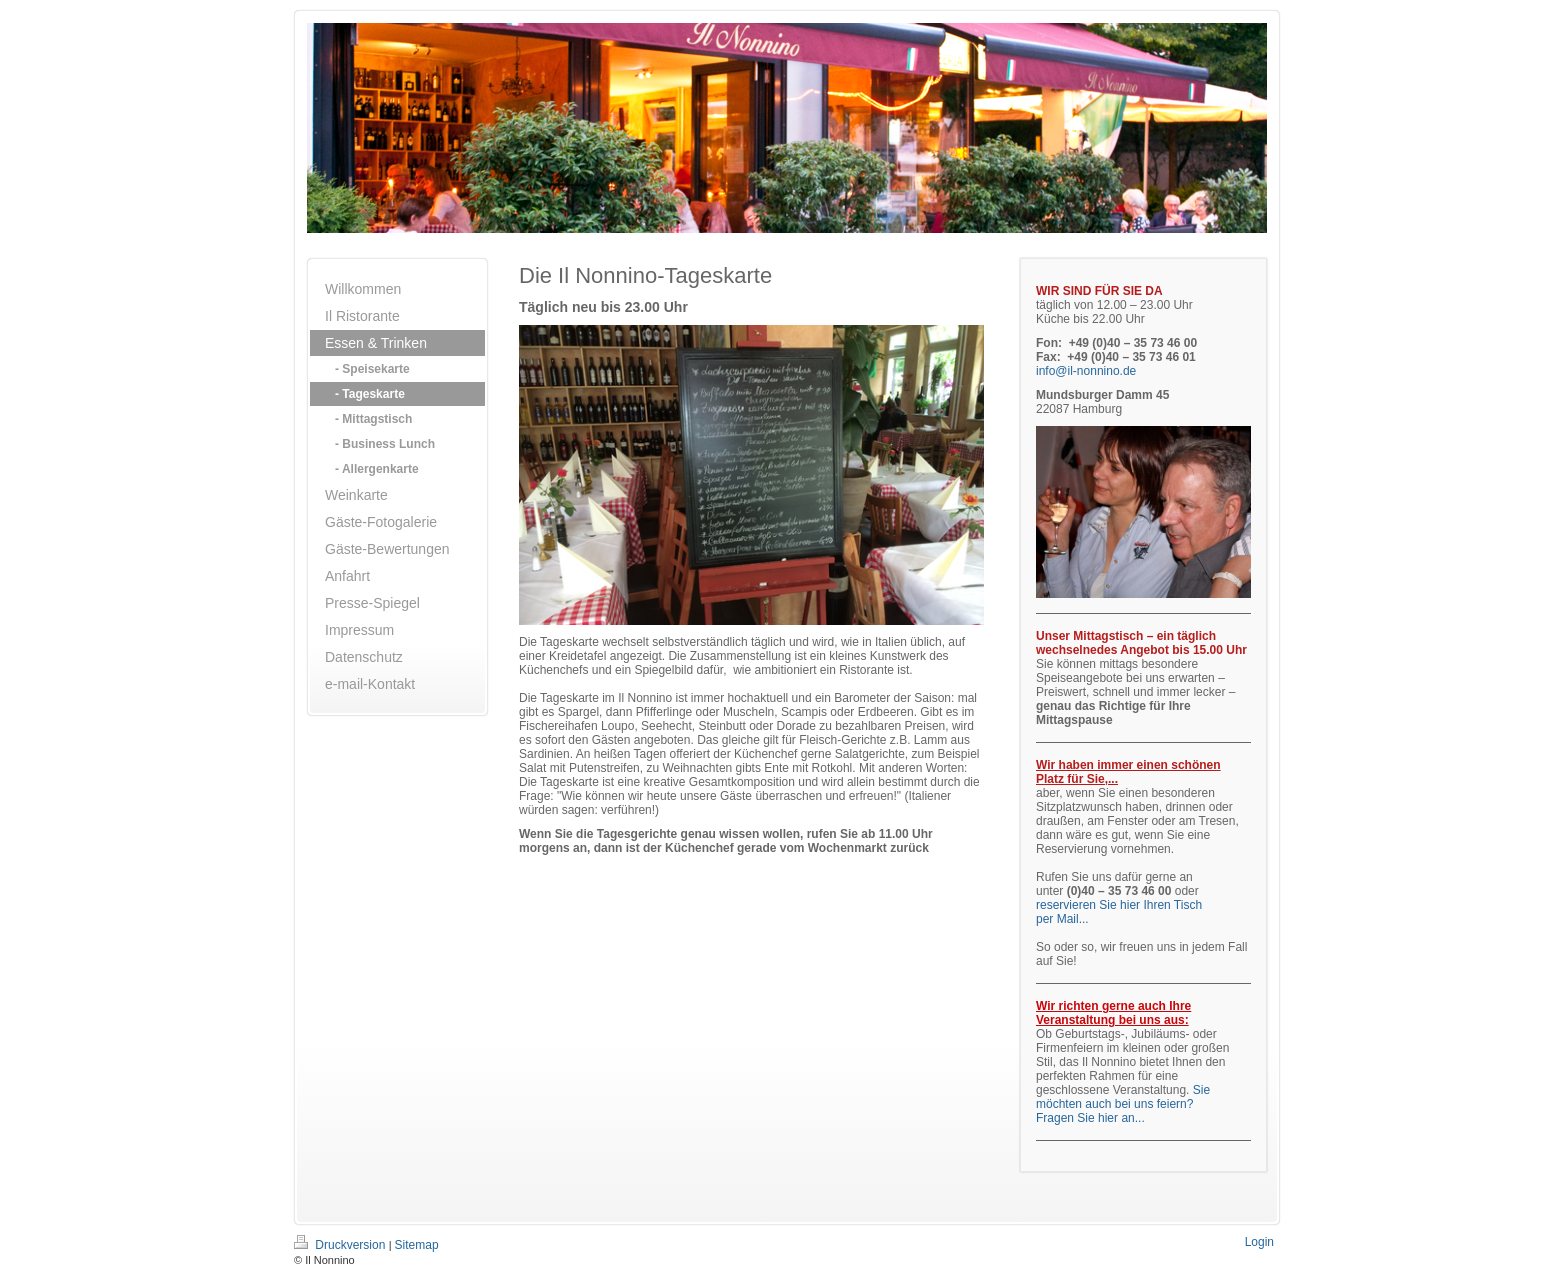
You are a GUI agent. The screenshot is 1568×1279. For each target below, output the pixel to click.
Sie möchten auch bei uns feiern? (1123, 1097)
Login (1259, 1242)
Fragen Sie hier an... (1090, 1118)
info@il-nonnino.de (1086, 371)
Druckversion (341, 1245)
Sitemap (417, 1245)
